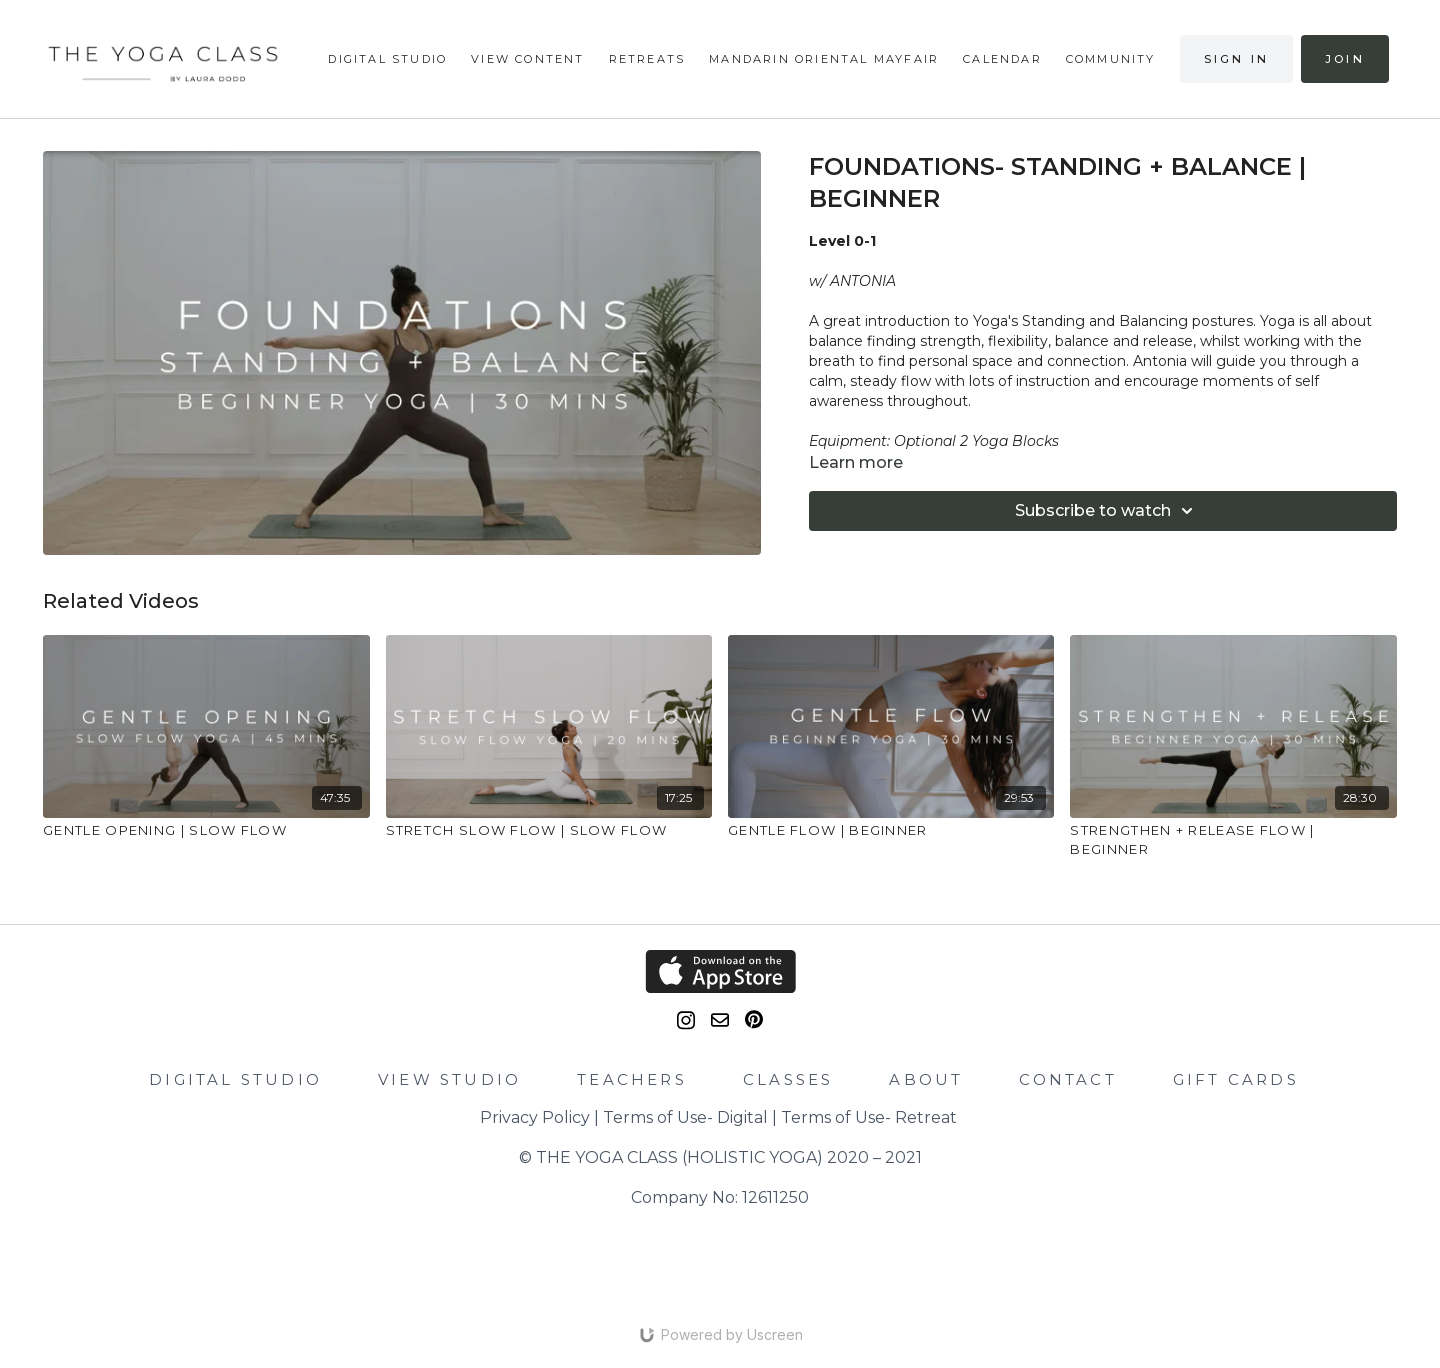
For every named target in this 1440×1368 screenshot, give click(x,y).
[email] (720, 1020)
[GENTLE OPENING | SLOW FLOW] (206, 831)
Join (1345, 59)
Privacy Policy (535, 1117)
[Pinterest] (754, 1019)
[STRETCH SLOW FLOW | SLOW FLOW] (549, 831)
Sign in (1236, 59)
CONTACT (1067, 1079)
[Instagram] (686, 1020)
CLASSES (788, 1079)
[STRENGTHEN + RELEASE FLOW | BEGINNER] (1233, 840)
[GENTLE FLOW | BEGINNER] (891, 831)
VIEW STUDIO (449, 1079)
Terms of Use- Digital (685, 1117)
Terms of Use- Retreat (869, 1117)
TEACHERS (632, 1079)
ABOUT (926, 1079)
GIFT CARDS (1236, 1079)
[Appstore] (720, 971)
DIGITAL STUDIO (235, 1079)
